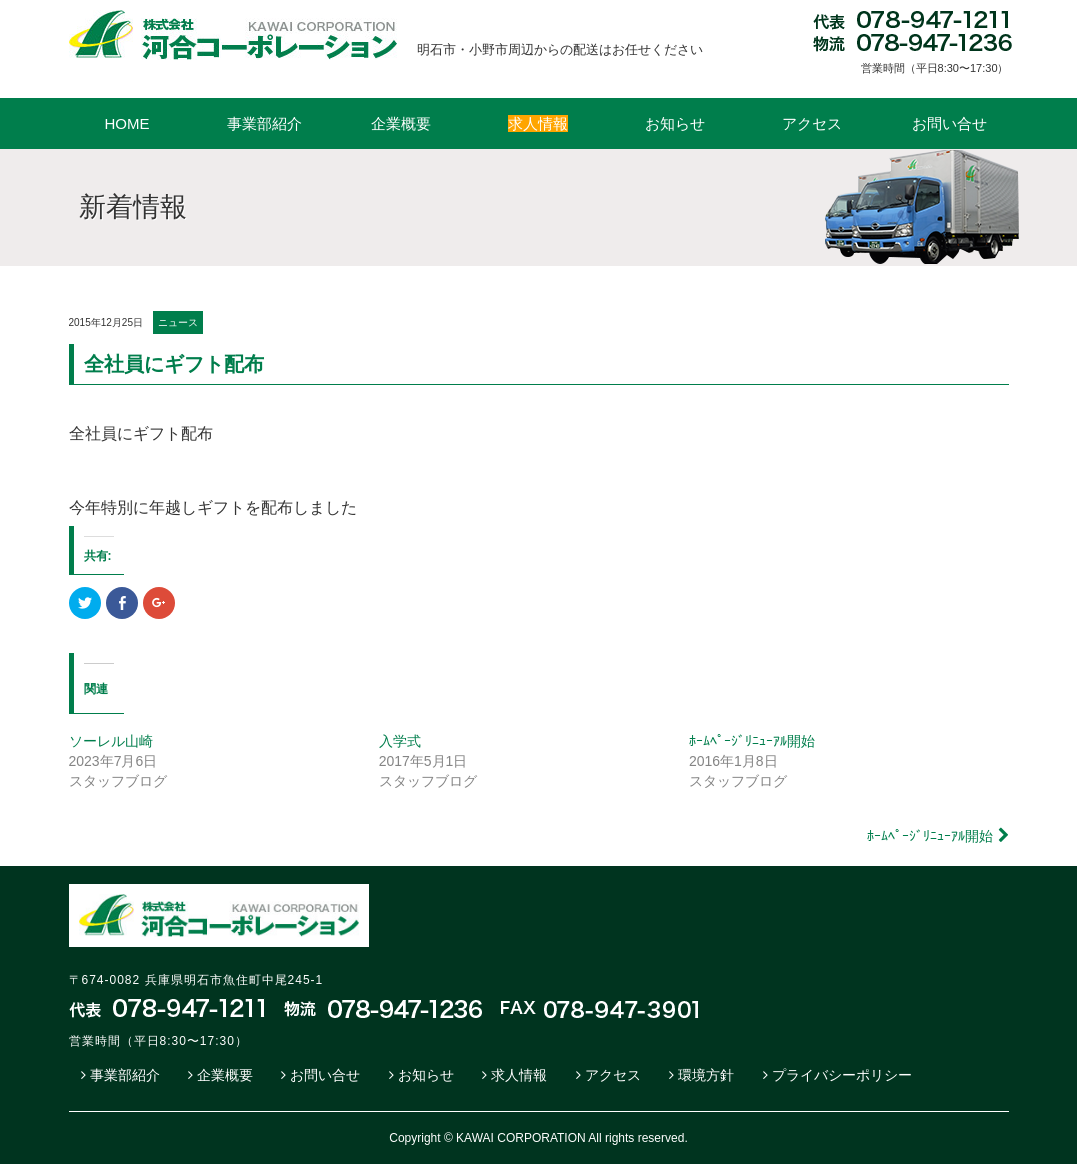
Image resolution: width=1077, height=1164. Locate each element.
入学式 (400, 741)
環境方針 (706, 1075)
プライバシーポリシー (842, 1075)
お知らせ (675, 123)
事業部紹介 (264, 123)
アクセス (812, 123)
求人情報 (519, 1075)
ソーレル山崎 (111, 741)
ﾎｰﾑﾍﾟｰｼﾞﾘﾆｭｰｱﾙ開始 (752, 741)
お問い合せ (949, 123)
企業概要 (401, 123)
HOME (127, 123)
